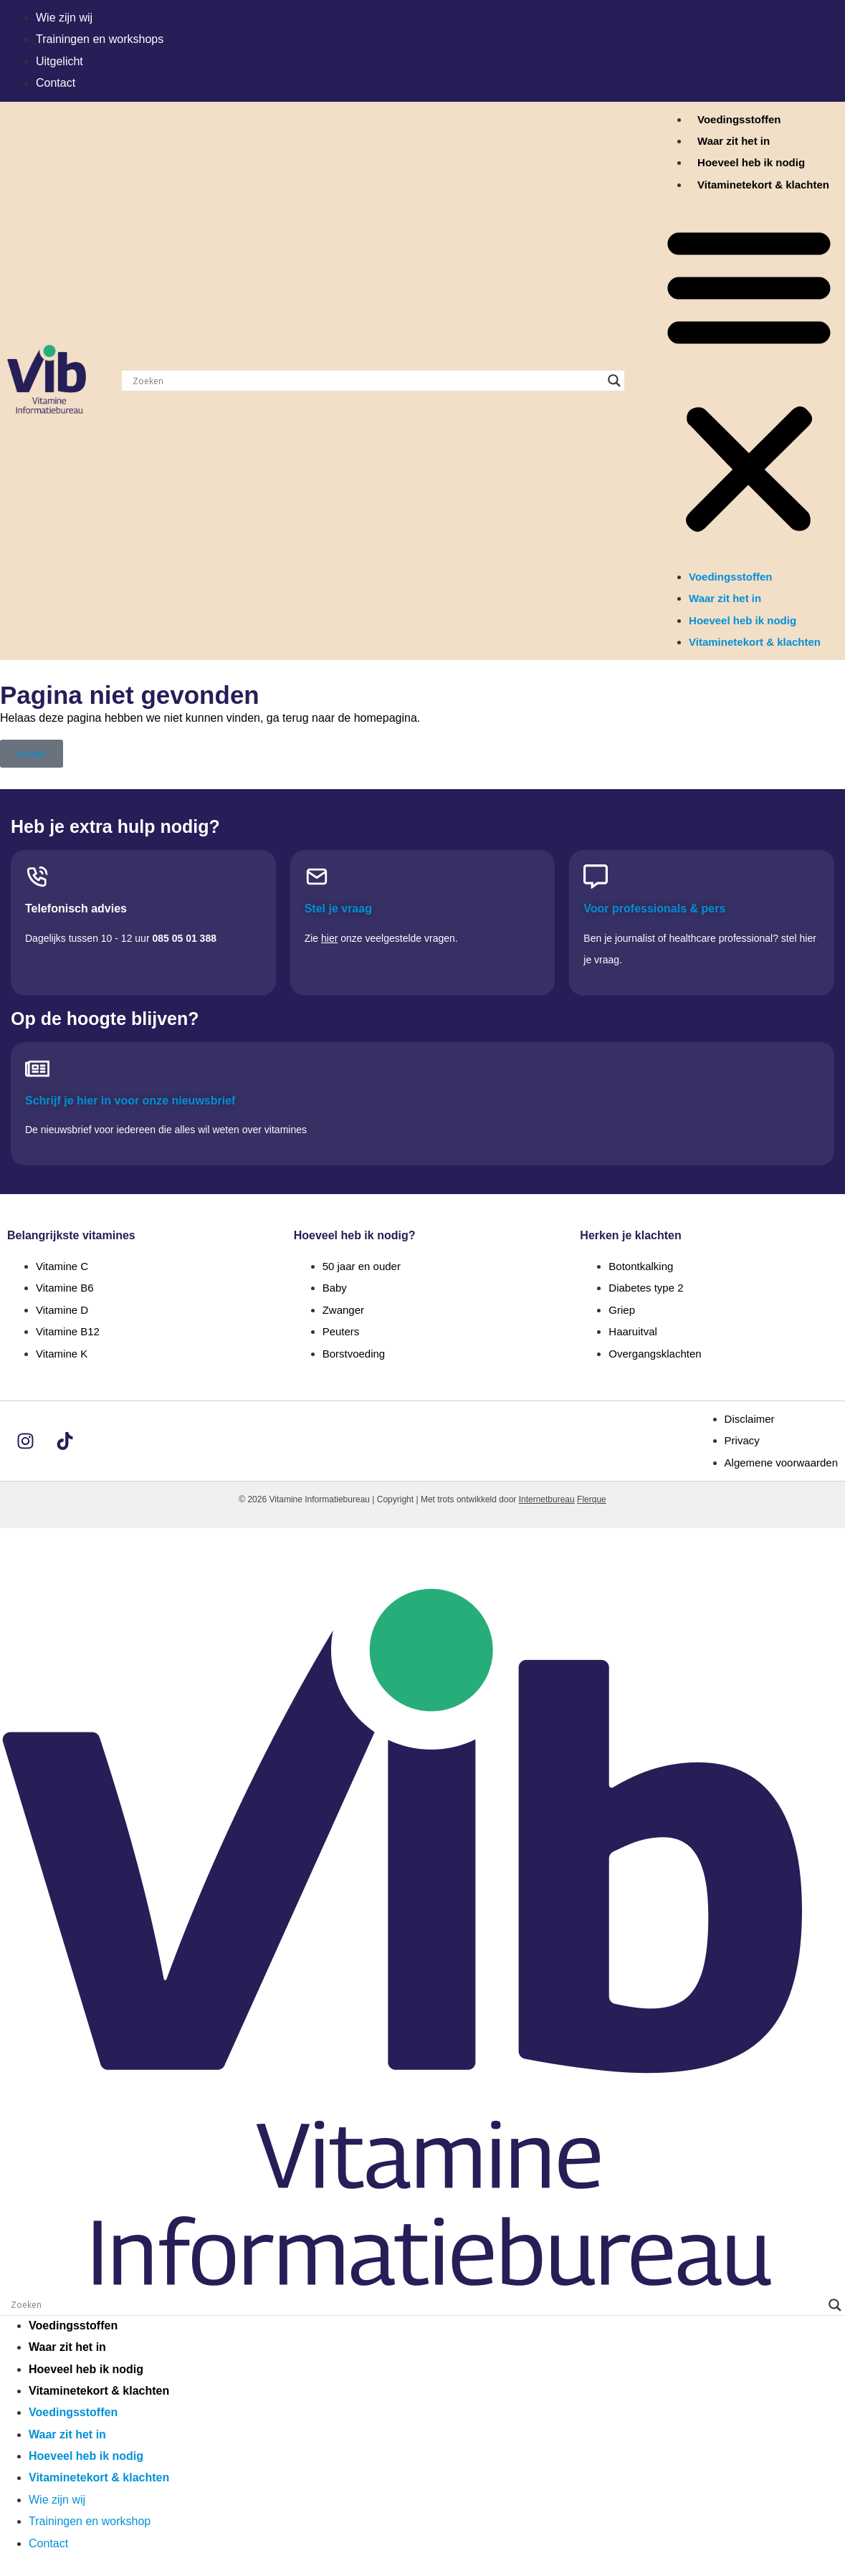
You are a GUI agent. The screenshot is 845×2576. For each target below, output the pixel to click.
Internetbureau (547, 1499)
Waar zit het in (733, 141)
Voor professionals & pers (654, 908)
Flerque (591, 1499)
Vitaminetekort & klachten (763, 184)
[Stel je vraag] (317, 876)
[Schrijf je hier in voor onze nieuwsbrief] (37, 1068)
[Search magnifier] (614, 381)
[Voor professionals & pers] (595, 876)
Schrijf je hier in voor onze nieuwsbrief (130, 1100)
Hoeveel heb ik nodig (751, 162)
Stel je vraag (338, 908)
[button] (749, 381)
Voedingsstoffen (738, 119)
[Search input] (367, 381)
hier (329, 938)
